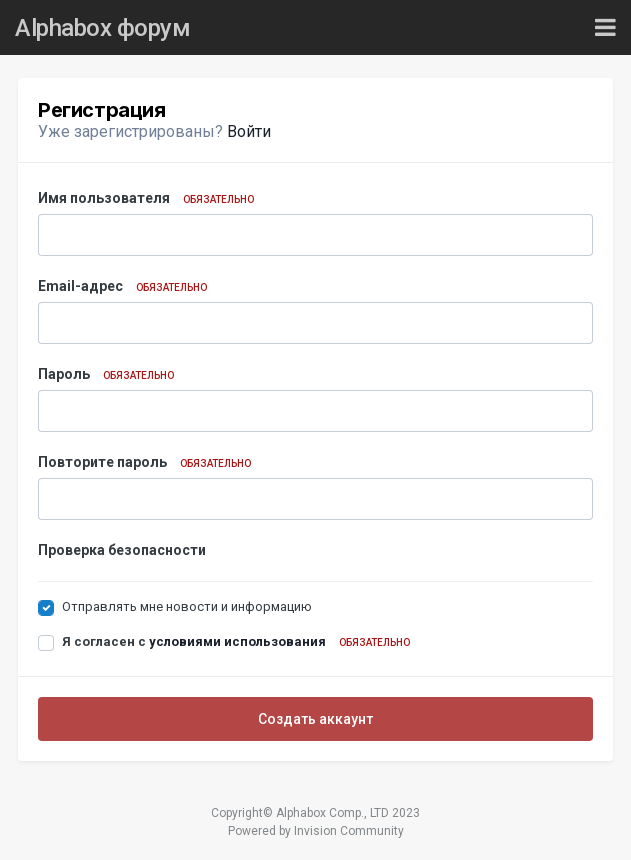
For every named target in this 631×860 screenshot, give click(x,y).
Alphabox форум (102, 28)
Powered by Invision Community (316, 831)
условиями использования (237, 641)
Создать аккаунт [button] (315, 719)
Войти (249, 131)
